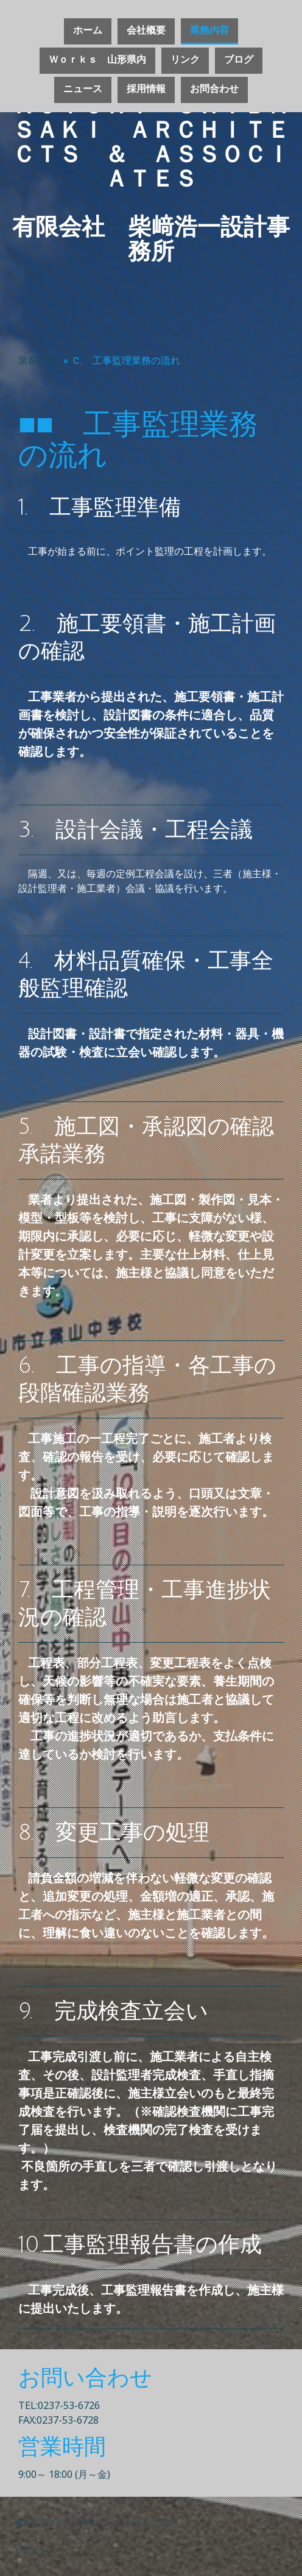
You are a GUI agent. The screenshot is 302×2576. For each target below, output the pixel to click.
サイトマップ (150, 2522)
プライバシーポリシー (78, 2522)
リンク (185, 59)
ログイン (31, 2549)
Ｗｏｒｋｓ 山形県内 (97, 59)
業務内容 (209, 30)
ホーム (87, 30)
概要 (23, 2522)
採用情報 (146, 89)
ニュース (82, 89)
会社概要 (146, 30)
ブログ (238, 59)
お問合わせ (214, 89)
